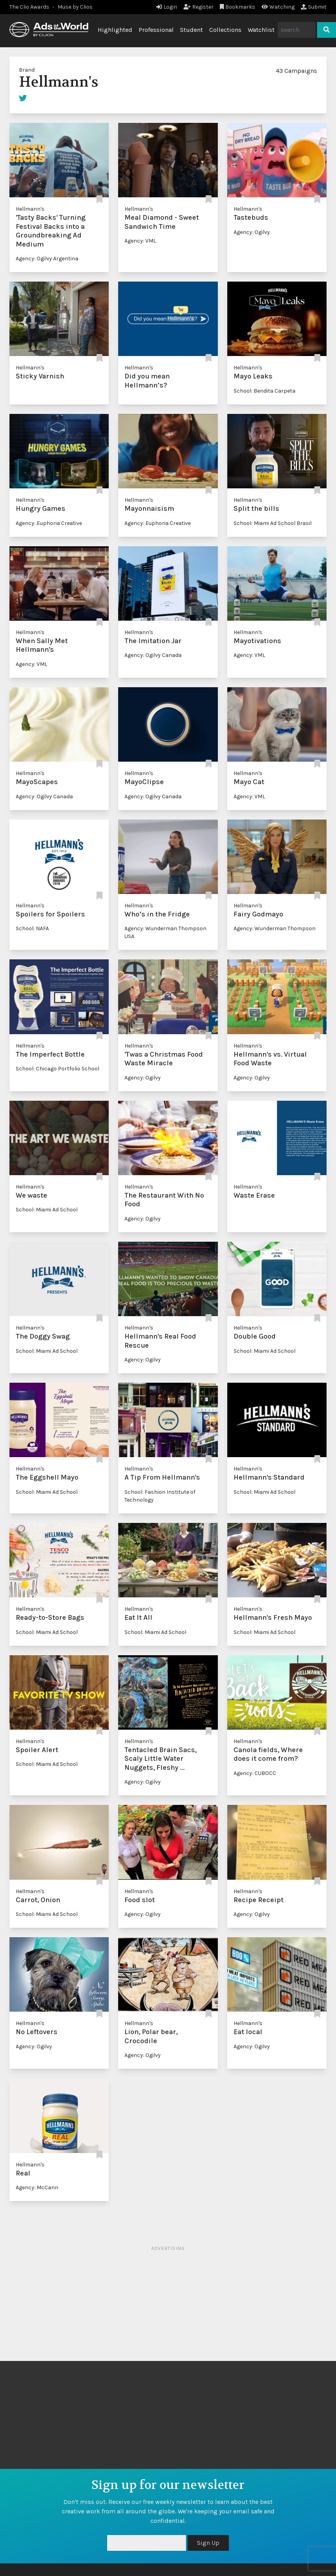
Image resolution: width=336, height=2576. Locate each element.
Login (166, 7)
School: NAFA (32, 928)
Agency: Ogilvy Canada (153, 655)
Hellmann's (30, 209)
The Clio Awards (29, 7)
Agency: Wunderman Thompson (275, 928)
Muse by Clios (75, 7)
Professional (156, 29)
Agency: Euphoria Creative (49, 523)
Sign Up (208, 2542)
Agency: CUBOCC (255, 1773)
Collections (225, 29)
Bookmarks (238, 7)
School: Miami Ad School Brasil (273, 523)
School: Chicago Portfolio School (57, 1068)
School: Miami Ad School (47, 1209)
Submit (314, 7)
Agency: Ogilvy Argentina (47, 258)
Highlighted (115, 29)
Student (191, 29)
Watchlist (261, 29)
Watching (278, 7)
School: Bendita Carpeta (264, 391)
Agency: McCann (37, 2187)
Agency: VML (140, 240)
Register (198, 7)
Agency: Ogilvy (252, 232)
